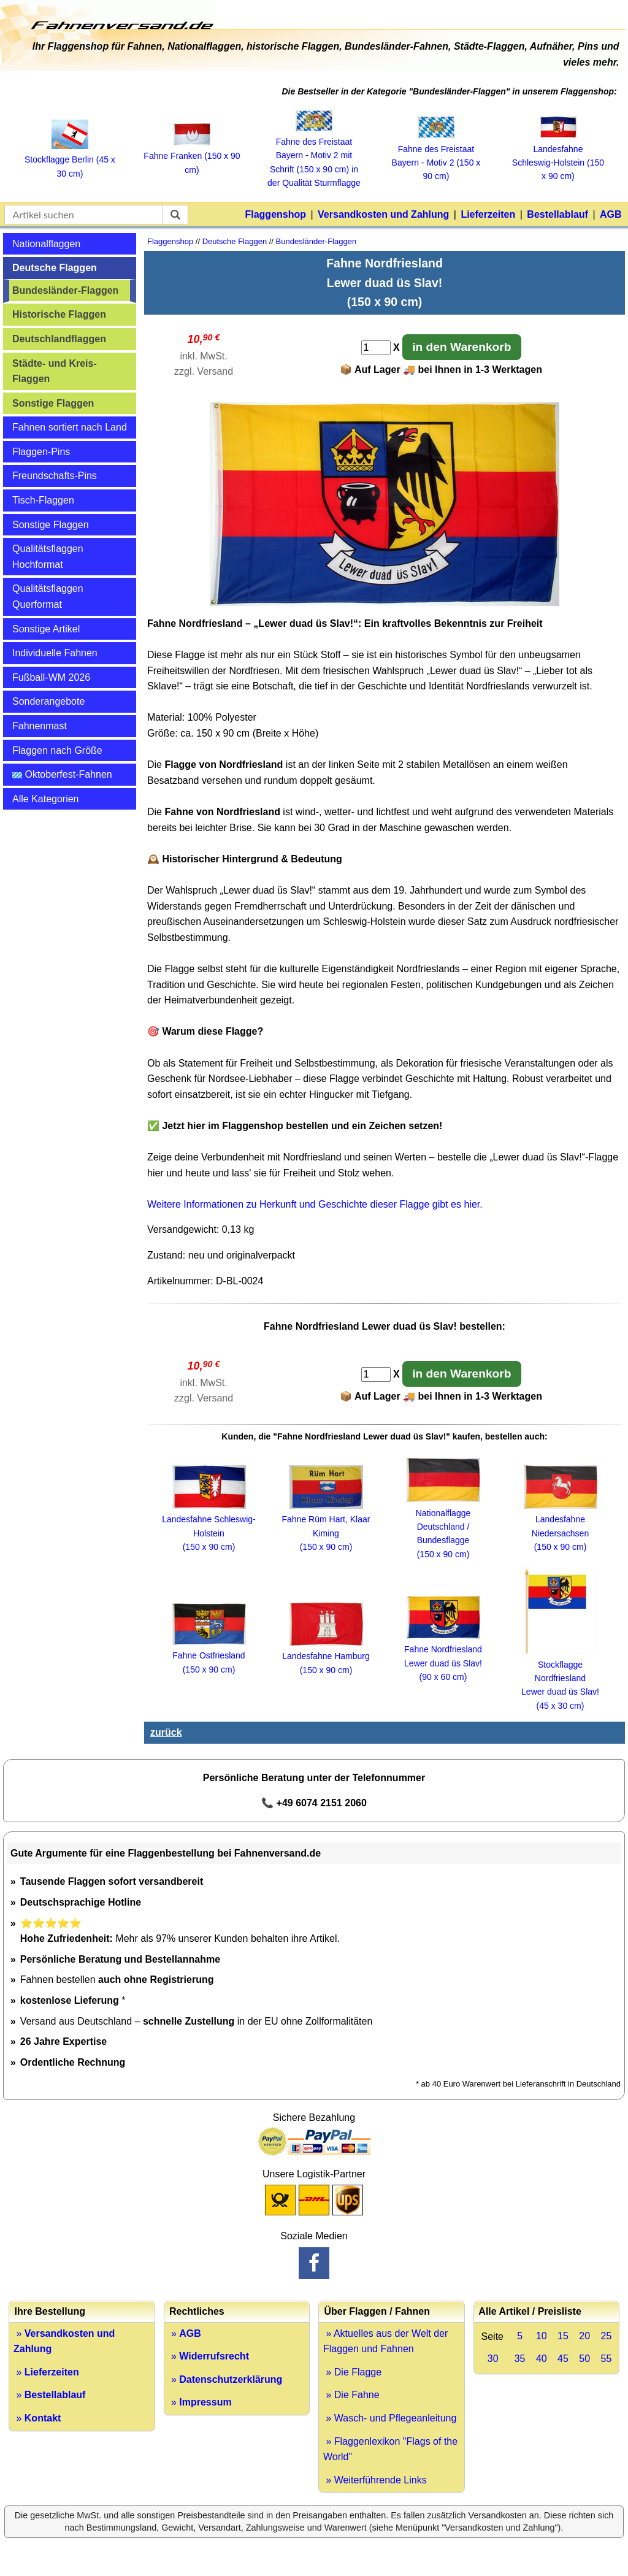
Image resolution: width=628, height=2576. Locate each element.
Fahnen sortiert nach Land (69, 427)
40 (541, 2358)
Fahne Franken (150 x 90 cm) (192, 156)
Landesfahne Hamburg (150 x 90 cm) (325, 1656)
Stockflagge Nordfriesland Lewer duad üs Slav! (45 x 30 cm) (560, 1678)
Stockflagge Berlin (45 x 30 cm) (70, 159)
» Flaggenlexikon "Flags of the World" (390, 2449)
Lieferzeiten (488, 214)
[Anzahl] (376, 347)
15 (563, 2336)
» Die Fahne (351, 2395)
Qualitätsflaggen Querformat (47, 596)
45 (563, 2358)
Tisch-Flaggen (43, 500)
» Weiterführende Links (375, 2480)
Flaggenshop (275, 214)
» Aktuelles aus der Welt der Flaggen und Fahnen (385, 2341)
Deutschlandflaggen (59, 339)
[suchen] (175, 214)
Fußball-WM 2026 (51, 677)
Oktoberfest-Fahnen (62, 774)
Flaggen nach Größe (57, 750)
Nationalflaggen (46, 244)
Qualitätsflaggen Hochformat (47, 556)
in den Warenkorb (461, 346)
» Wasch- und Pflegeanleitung (389, 2418)
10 (541, 2336)
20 (584, 2336)
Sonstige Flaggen (53, 403)
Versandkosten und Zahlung (383, 214)
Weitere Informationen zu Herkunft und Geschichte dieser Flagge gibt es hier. (315, 1204)
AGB (611, 214)
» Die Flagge (352, 2372)
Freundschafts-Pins (54, 475)
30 (493, 2358)
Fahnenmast (39, 726)
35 (520, 2358)
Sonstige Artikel (46, 629)
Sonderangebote (48, 701)
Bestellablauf (557, 214)
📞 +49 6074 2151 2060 (314, 1803)
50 (584, 2358)
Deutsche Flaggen (54, 268)
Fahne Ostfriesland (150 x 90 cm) (209, 1655)
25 (605, 2336)
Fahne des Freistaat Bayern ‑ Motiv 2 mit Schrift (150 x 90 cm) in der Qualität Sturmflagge (314, 155)
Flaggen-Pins (41, 452)
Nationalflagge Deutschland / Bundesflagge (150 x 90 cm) (443, 1526)
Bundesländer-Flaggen (65, 290)
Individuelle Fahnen (55, 653)
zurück (166, 1732)
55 (605, 2358)
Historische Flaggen (59, 314)
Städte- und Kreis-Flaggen (54, 371)
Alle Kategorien (45, 799)
